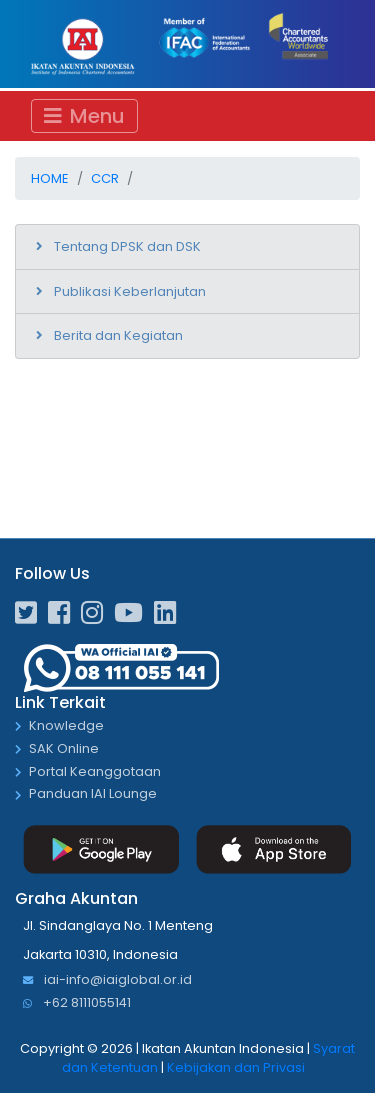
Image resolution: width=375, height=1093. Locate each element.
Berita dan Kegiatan (118, 335)
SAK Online (64, 749)
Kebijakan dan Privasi (236, 1067)
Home (50, 178)
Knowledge (66, 726)
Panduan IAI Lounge (93, 794)
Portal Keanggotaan (95, 772)
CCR (105, 178)
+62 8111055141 (77, 1003)
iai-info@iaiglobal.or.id (107, 980)
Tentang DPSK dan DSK (127, 246)
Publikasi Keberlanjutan (130, 291)
